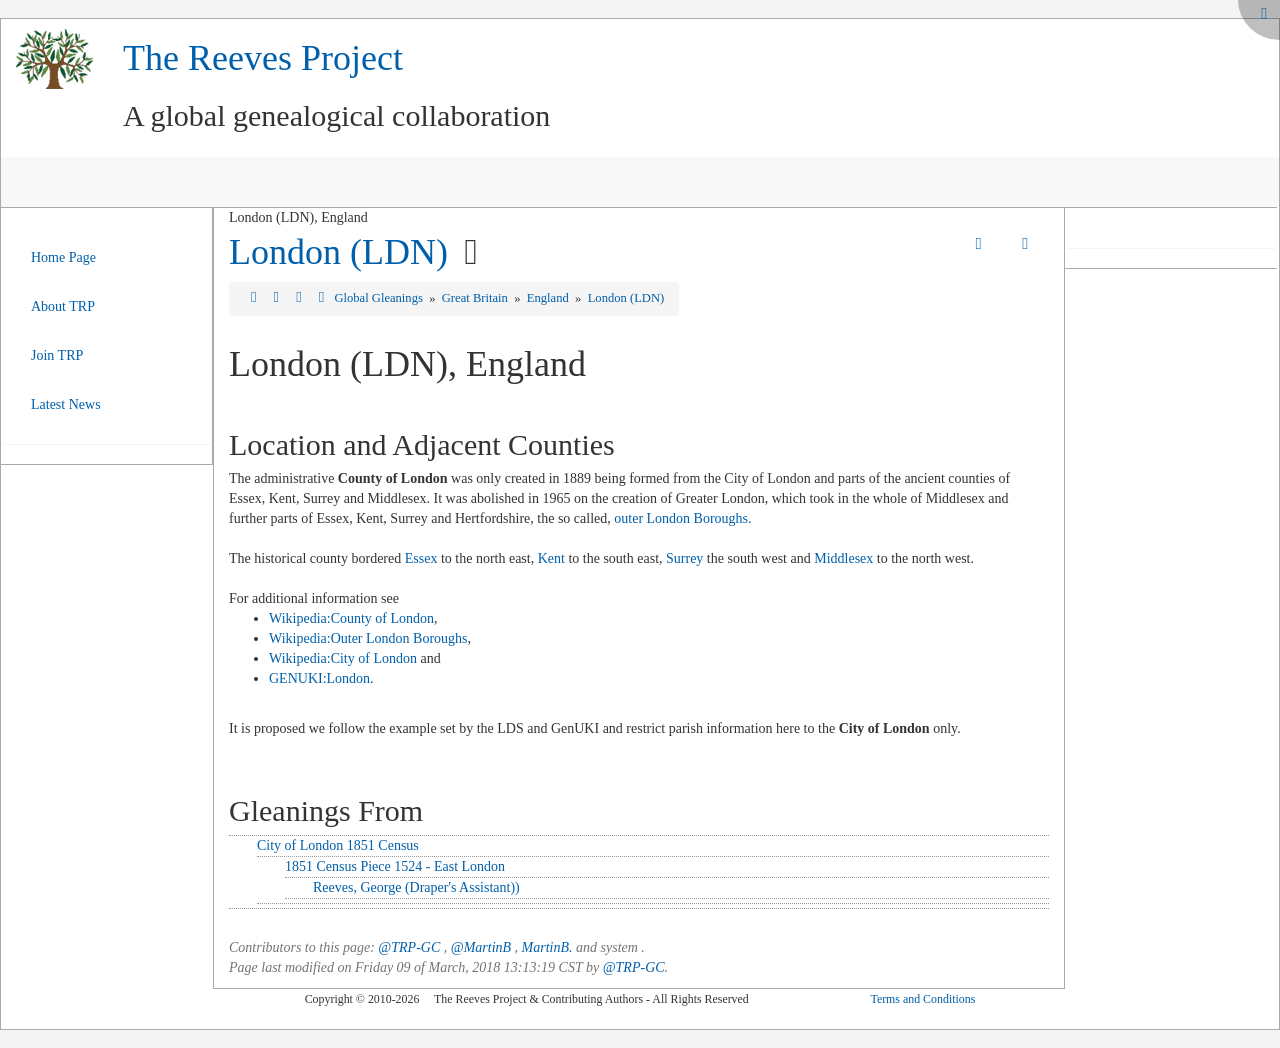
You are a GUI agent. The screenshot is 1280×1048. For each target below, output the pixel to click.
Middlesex (843, 558)
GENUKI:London (319, 678)
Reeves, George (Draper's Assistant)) (416, 887)
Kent (551, 558)
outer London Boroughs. (682, 518)
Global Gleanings (380, 298)
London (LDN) (338, 252)
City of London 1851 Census (338, 845)
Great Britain (476, 298)
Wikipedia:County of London (351, 618)
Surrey (684, 558)
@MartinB (481, 947)
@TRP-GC (409, 947)
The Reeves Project (263, 58)
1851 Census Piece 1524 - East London (395, 866)
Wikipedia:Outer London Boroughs (368, 638)
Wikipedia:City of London (343, 658)
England (549, 298)
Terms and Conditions (922, 999)
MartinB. (547, 947)
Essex (421, 558)
